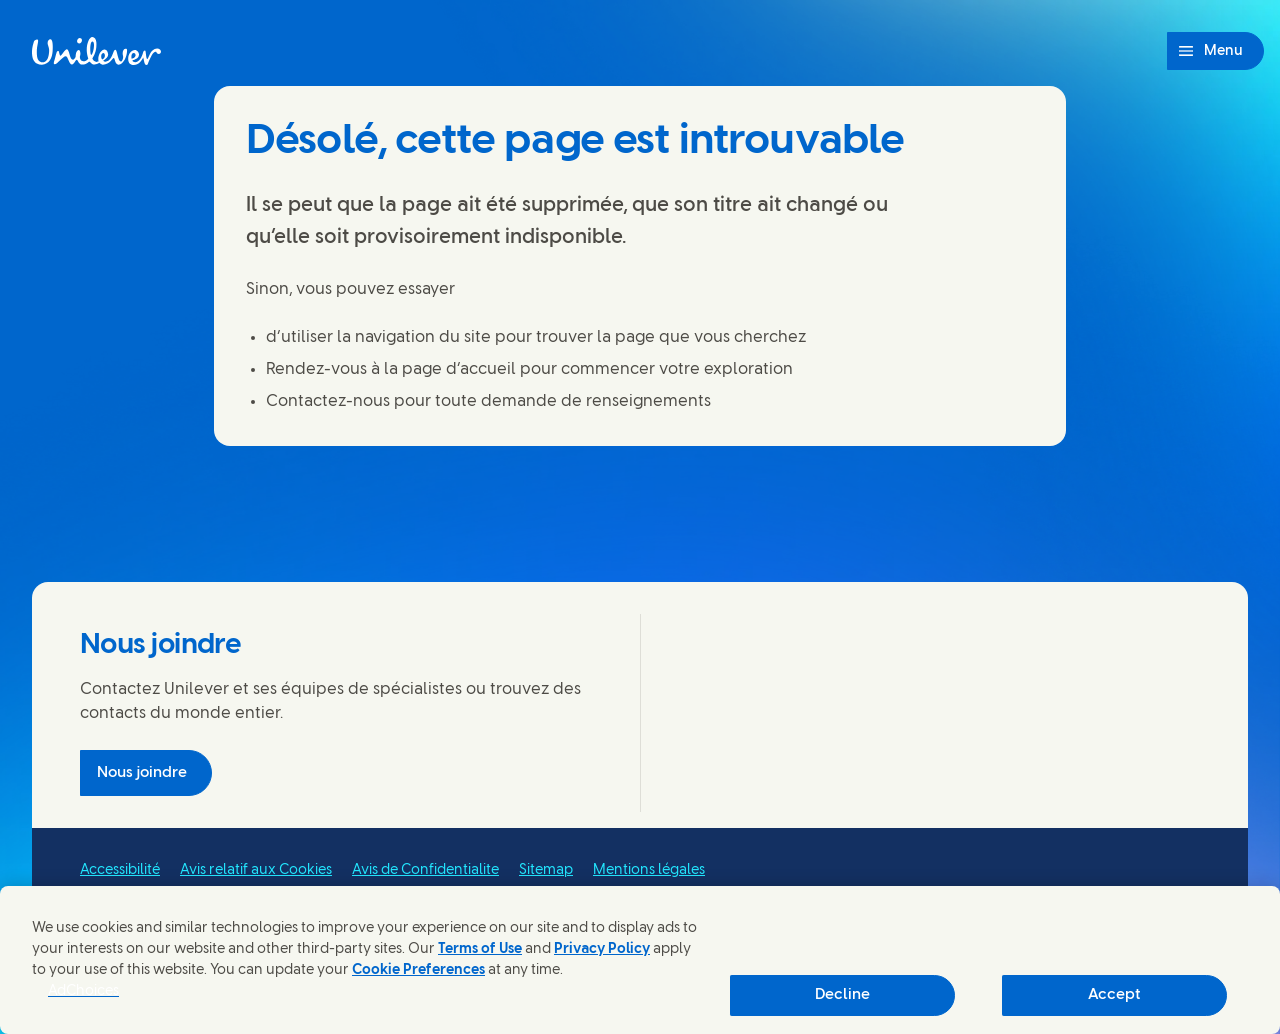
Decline (842, 995)
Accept (1114, 995)
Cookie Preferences (418, 970)
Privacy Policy (602, 949)
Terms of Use (480, 949)
